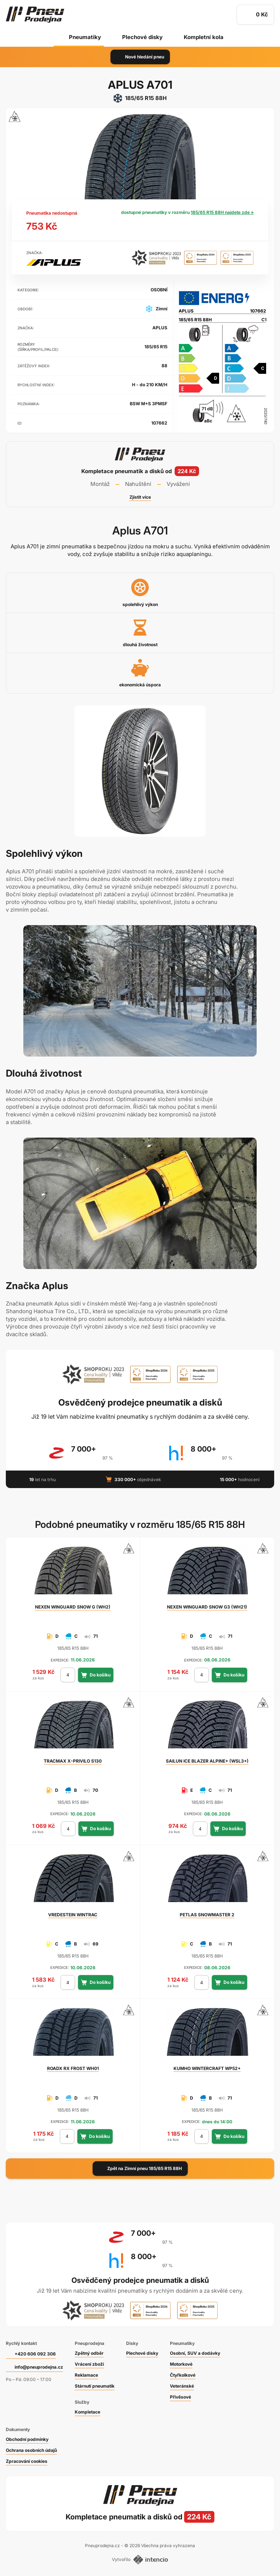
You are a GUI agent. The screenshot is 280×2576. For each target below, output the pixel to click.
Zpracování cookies (26, 2461)
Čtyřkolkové (182, 2375)
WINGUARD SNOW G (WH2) (72, 1607)
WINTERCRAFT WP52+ (207, 2068)
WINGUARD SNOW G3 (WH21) (207, 1607)
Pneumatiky (85, 37)
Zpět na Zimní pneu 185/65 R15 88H (140, 2168)
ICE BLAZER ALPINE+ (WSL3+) (207, 1761)
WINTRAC (72, 1914)
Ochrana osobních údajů (31, 2450)
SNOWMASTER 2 (207, 1914)
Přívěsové (180, 2397)
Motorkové (181, 2364)
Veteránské (182, 2386)
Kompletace (87, 2412)
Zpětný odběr (89, 2353)
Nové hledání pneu (140, 57)
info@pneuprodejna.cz (39, 2367)
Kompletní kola (203, 37)
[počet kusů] (68, 1675)
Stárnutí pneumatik (94, 2386)
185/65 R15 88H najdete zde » (222, 212)
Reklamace (86, 2375)
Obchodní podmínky (27, 2439)
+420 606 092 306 (35, 2354)
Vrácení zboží (89, 2364)
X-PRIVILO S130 (73, 1761)
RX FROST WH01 (73, 2068)
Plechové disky (142, 37)
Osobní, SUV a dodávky (195, 2353)
